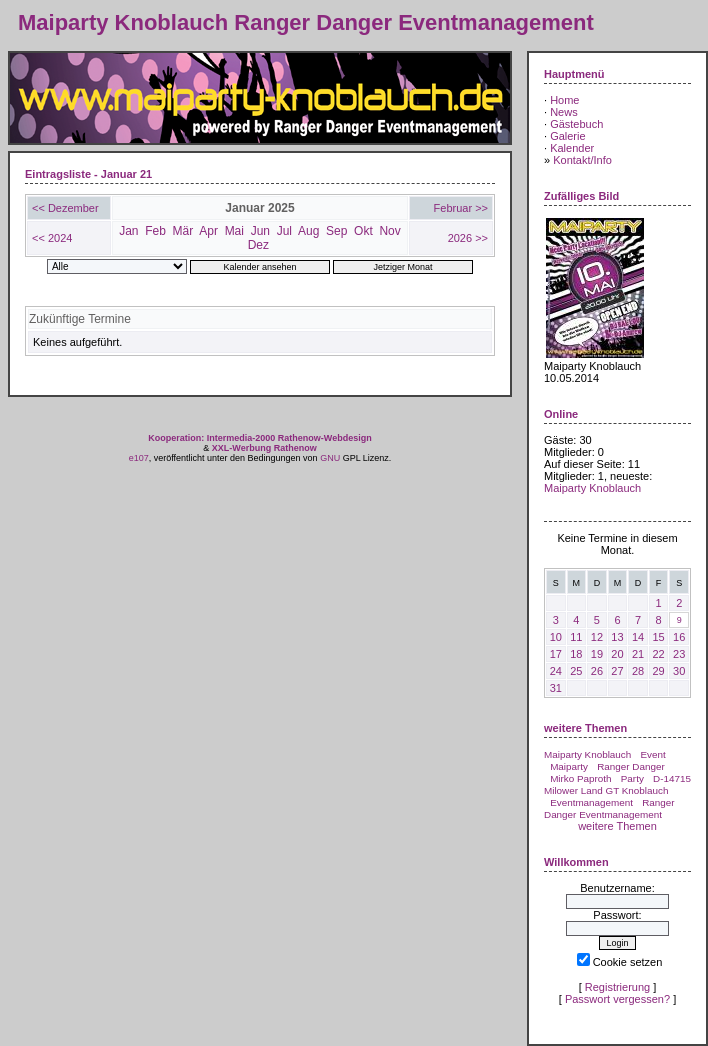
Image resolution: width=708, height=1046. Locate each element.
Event (652, 754)
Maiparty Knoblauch (592, 488)
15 (658, 637)
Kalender (572, 148)
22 (658, 654)
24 (556, 671)
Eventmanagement (591, 802)
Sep (336, 231)
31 (556, 688)
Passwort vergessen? (617, 999)
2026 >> (468, 238)
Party (632, 778)
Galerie (567, 136)
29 (658, 671)
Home (564, 100)
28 (638, 671)
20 (617, 654)
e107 (139, 458)
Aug (308, 231)
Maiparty (569, 766)
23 (679, 654)
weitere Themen (617, 826)
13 (617, 637)
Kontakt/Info (582, 160)
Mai (234, 231)
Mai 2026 (567, 512)
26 (597, 671)
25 (576, 671)
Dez (258, 245)
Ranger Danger (631, 766)
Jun (260, 231)
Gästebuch (576, 124)
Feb (155, 231)
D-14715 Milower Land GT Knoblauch (617, 784)
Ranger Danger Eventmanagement (609, 808)
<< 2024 (52, 238)
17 (556, 654)
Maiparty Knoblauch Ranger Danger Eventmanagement (306, 22)
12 (597, 637)
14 (638, 637)
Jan (128, 231)
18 (576, 654)
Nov (389, 231)
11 (576, 637)
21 (638, 654)
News (564, 112)
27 (617, 671)
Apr (208, 231)
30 (679, 671)
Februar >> (461, 208)
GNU (330, 458)
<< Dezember (65, 208)
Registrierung (617, 987)
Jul (284, 231)
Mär (183, 231)
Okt (363, 231)
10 (556, 637)
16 (679, 637)
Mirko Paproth (580, 778)
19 (597, 654)
